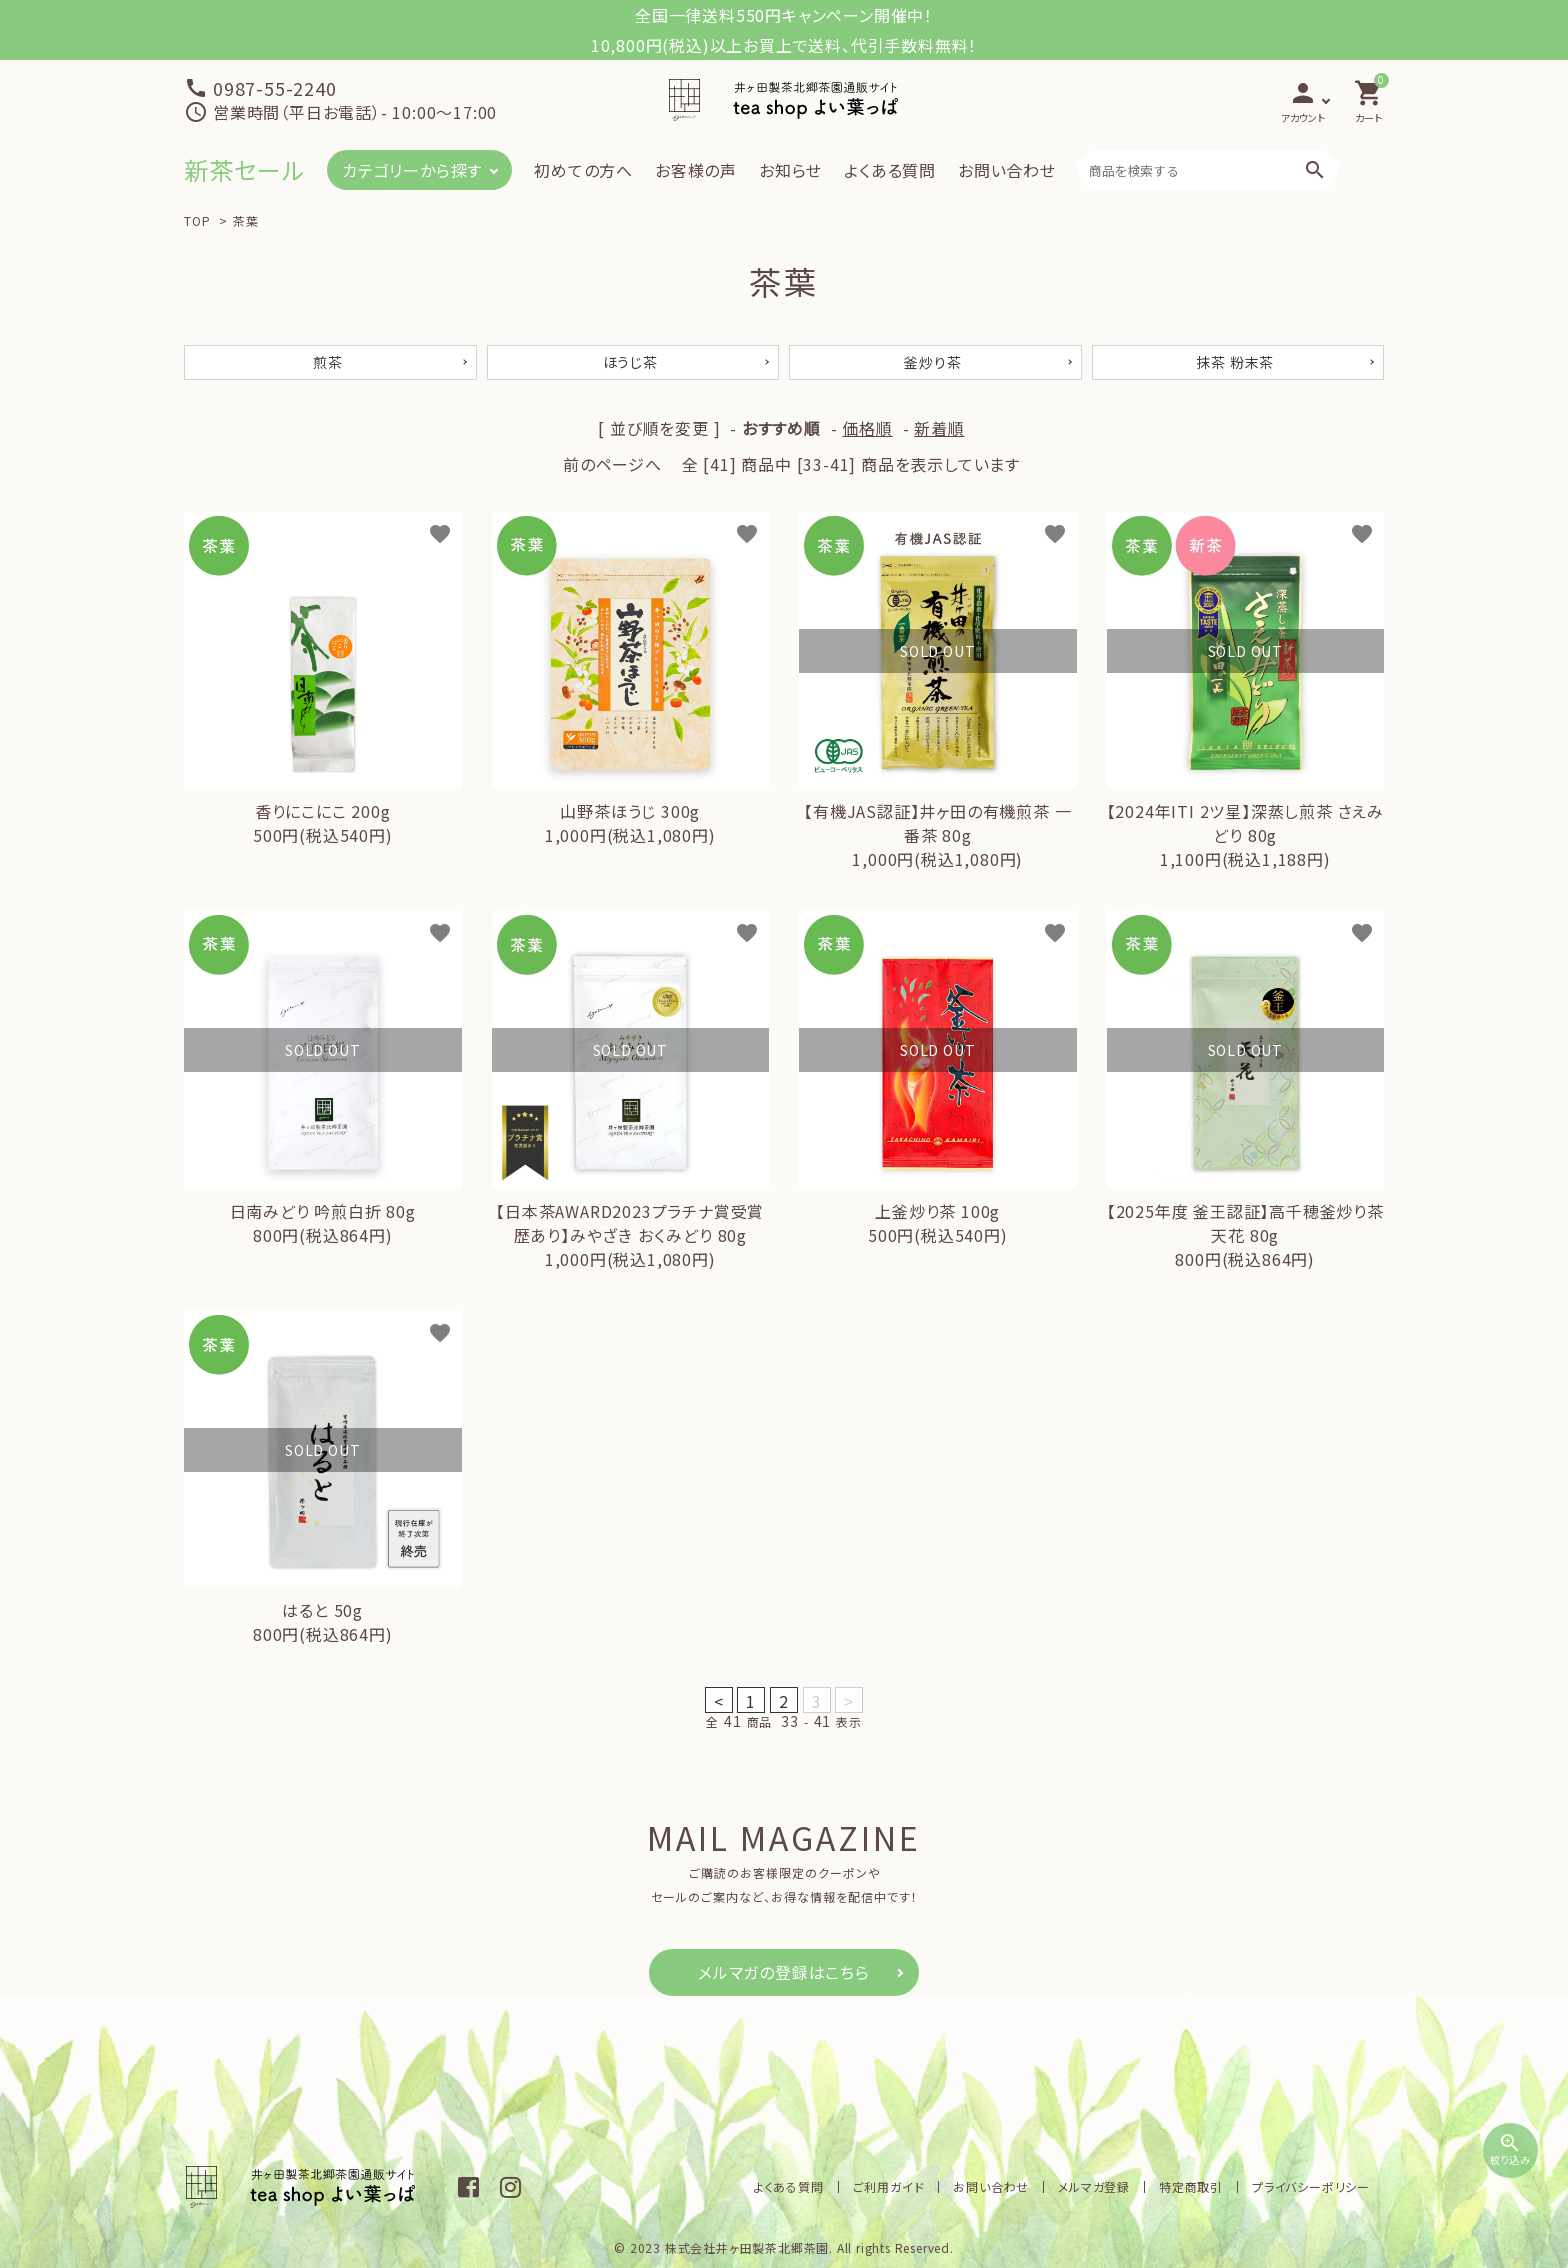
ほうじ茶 (630, 362)
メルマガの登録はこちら (784, 1972)
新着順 (939, 428)
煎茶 (328, 362)
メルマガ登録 (1094, 2186)
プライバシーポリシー (1311, 2186)
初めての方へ (583, 170)
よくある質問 (890, 170)
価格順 (867, 428)
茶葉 (246, 220)
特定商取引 (1191, 2186)
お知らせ (790, 170)
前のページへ (612, 464)
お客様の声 (696, 170)
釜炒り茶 (932, 362)
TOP (197, 220)
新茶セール (244, 169)
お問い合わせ (1007, 170)
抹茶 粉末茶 (1235, 362)
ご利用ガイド (889, 2186)
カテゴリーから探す (412, 170)
